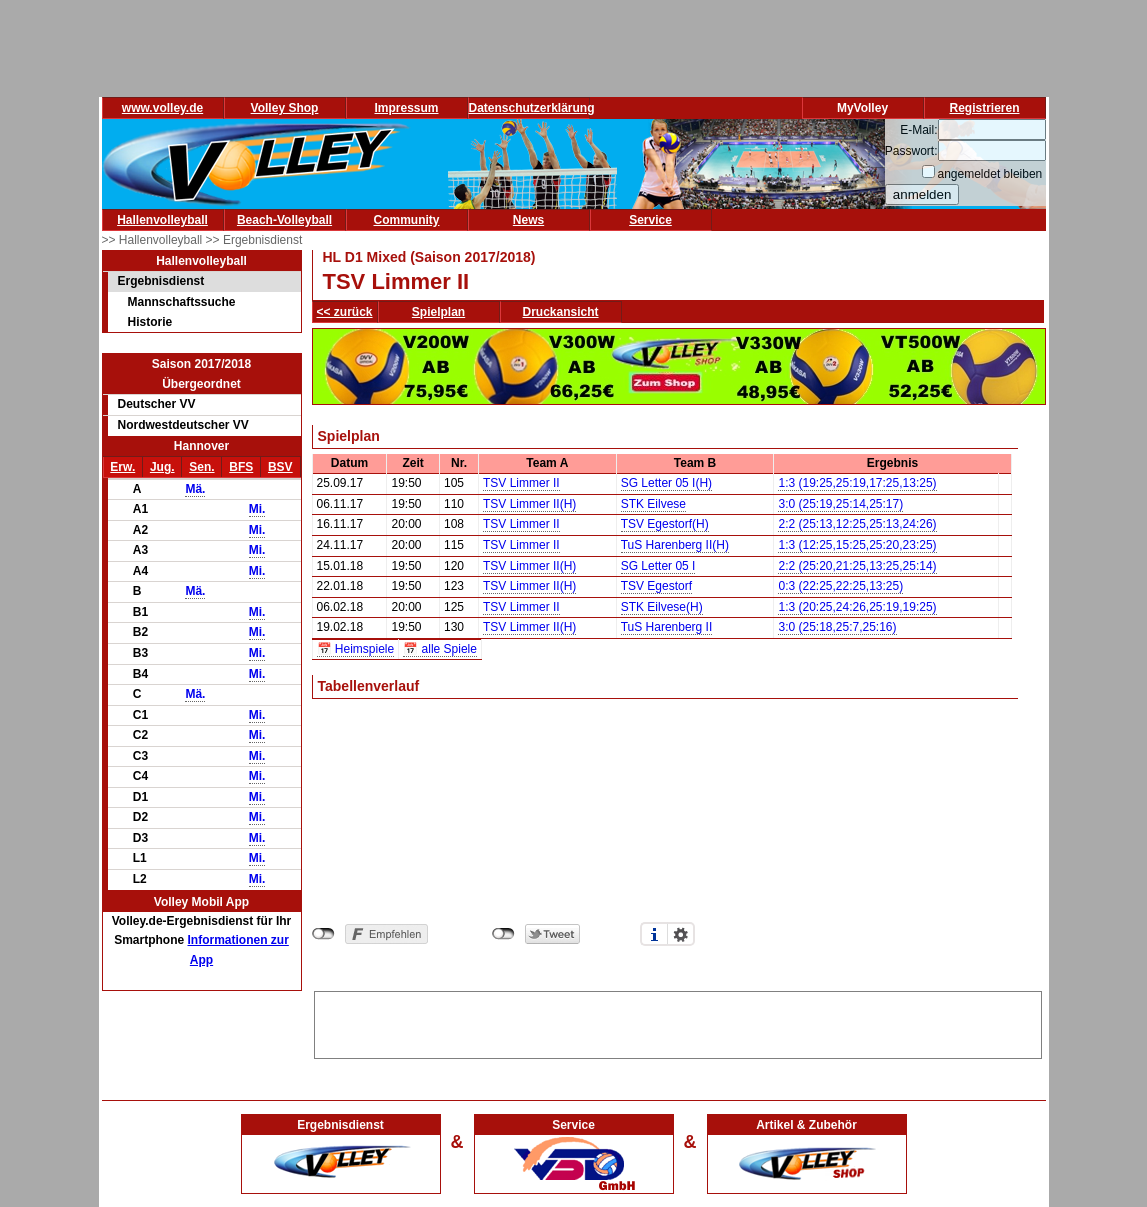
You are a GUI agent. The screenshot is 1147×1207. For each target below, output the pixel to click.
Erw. (122, 467)
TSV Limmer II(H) (529, 504)
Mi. (257, 509)
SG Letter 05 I (658, 566)
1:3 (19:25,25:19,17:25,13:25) (857, 483)
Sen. (201, 467)
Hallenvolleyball (162, 220)
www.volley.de (162, 108)
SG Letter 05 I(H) (666, 483)
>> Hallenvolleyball (154, 240)
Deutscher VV (157, 404)
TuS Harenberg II (667, 627)
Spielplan (438, 312)
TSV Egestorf (656, 586)
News (528, 220)
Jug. (162, 467)
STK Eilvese (653, 504)
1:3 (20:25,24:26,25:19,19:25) (857, 607)
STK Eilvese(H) (662, 607)
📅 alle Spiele (440, 649)
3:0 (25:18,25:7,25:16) (837, 627)
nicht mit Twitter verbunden (503, 934)
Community (407, 220)
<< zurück (345, 312)
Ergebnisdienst (161, 281)
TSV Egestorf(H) (665, 524)
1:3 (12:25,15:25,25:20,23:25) (857, 545)
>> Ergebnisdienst (254, 240)
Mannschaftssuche (182, 302)
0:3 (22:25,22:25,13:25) (840, 586)
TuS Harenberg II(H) (675, 545)
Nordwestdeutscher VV (183, 425)
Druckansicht (561, 312)
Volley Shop (285, 108)
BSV (280, 467)
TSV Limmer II (521, 483)
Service (650, 220)
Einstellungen (681, 934)
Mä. (195, 489)
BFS (241, 467)
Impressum (406, 108)
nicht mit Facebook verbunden (323, 934)
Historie (150, 322)
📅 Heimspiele (356, 649)
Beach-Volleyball (284, 220)
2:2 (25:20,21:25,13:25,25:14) (857, 566)
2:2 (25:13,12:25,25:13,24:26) (857, 524)
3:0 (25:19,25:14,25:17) (840, 504)
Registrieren (984, 108)
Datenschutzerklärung (532, 108)
